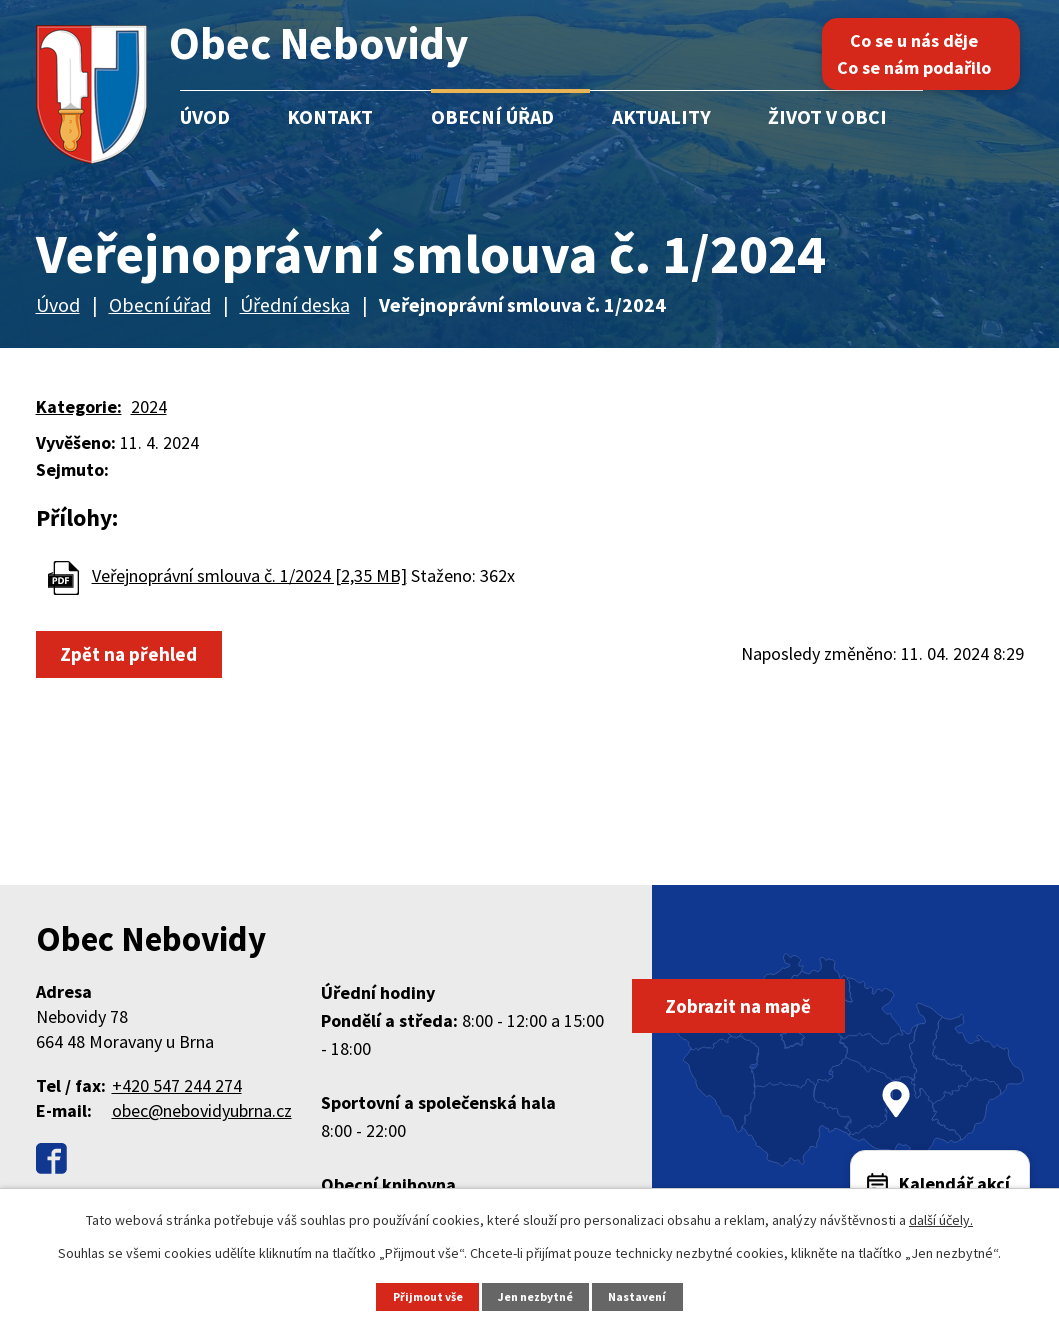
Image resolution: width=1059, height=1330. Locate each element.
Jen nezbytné (538, 1295)
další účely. (941, 1219)
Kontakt (330, 116)
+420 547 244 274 (177, 1085)
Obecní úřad (492, 116)
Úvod (205, 116)
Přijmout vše (423, 1295)
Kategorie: (79, 406)
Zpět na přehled (134, 655)
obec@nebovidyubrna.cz (202, 1110)
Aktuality (661, 116)
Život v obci (827, 116)
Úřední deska (295, 304)
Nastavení (644, 1295)
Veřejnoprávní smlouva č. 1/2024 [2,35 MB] (249, 575)
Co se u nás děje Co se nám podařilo (928, 54)
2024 (149, 406)
